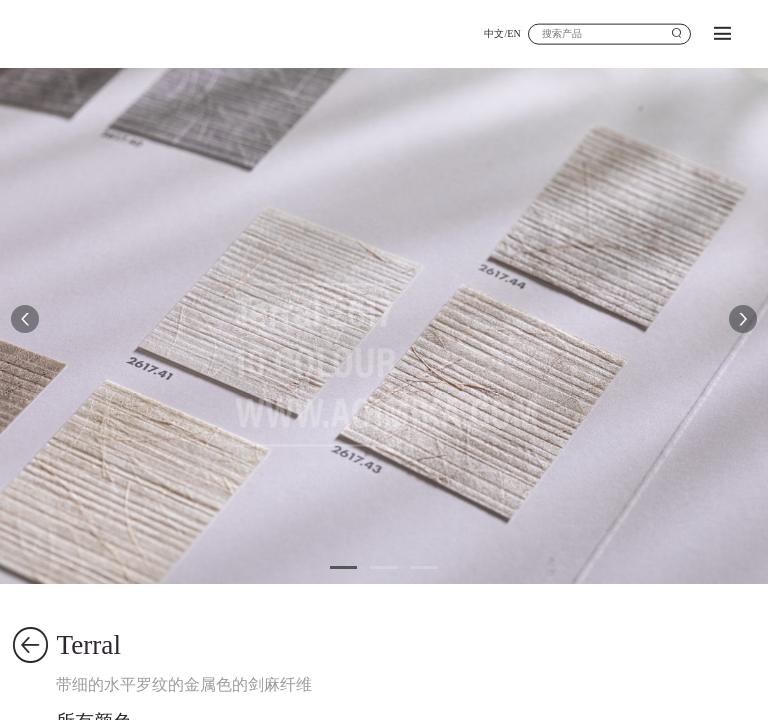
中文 (494, 33)
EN (514, 33)
